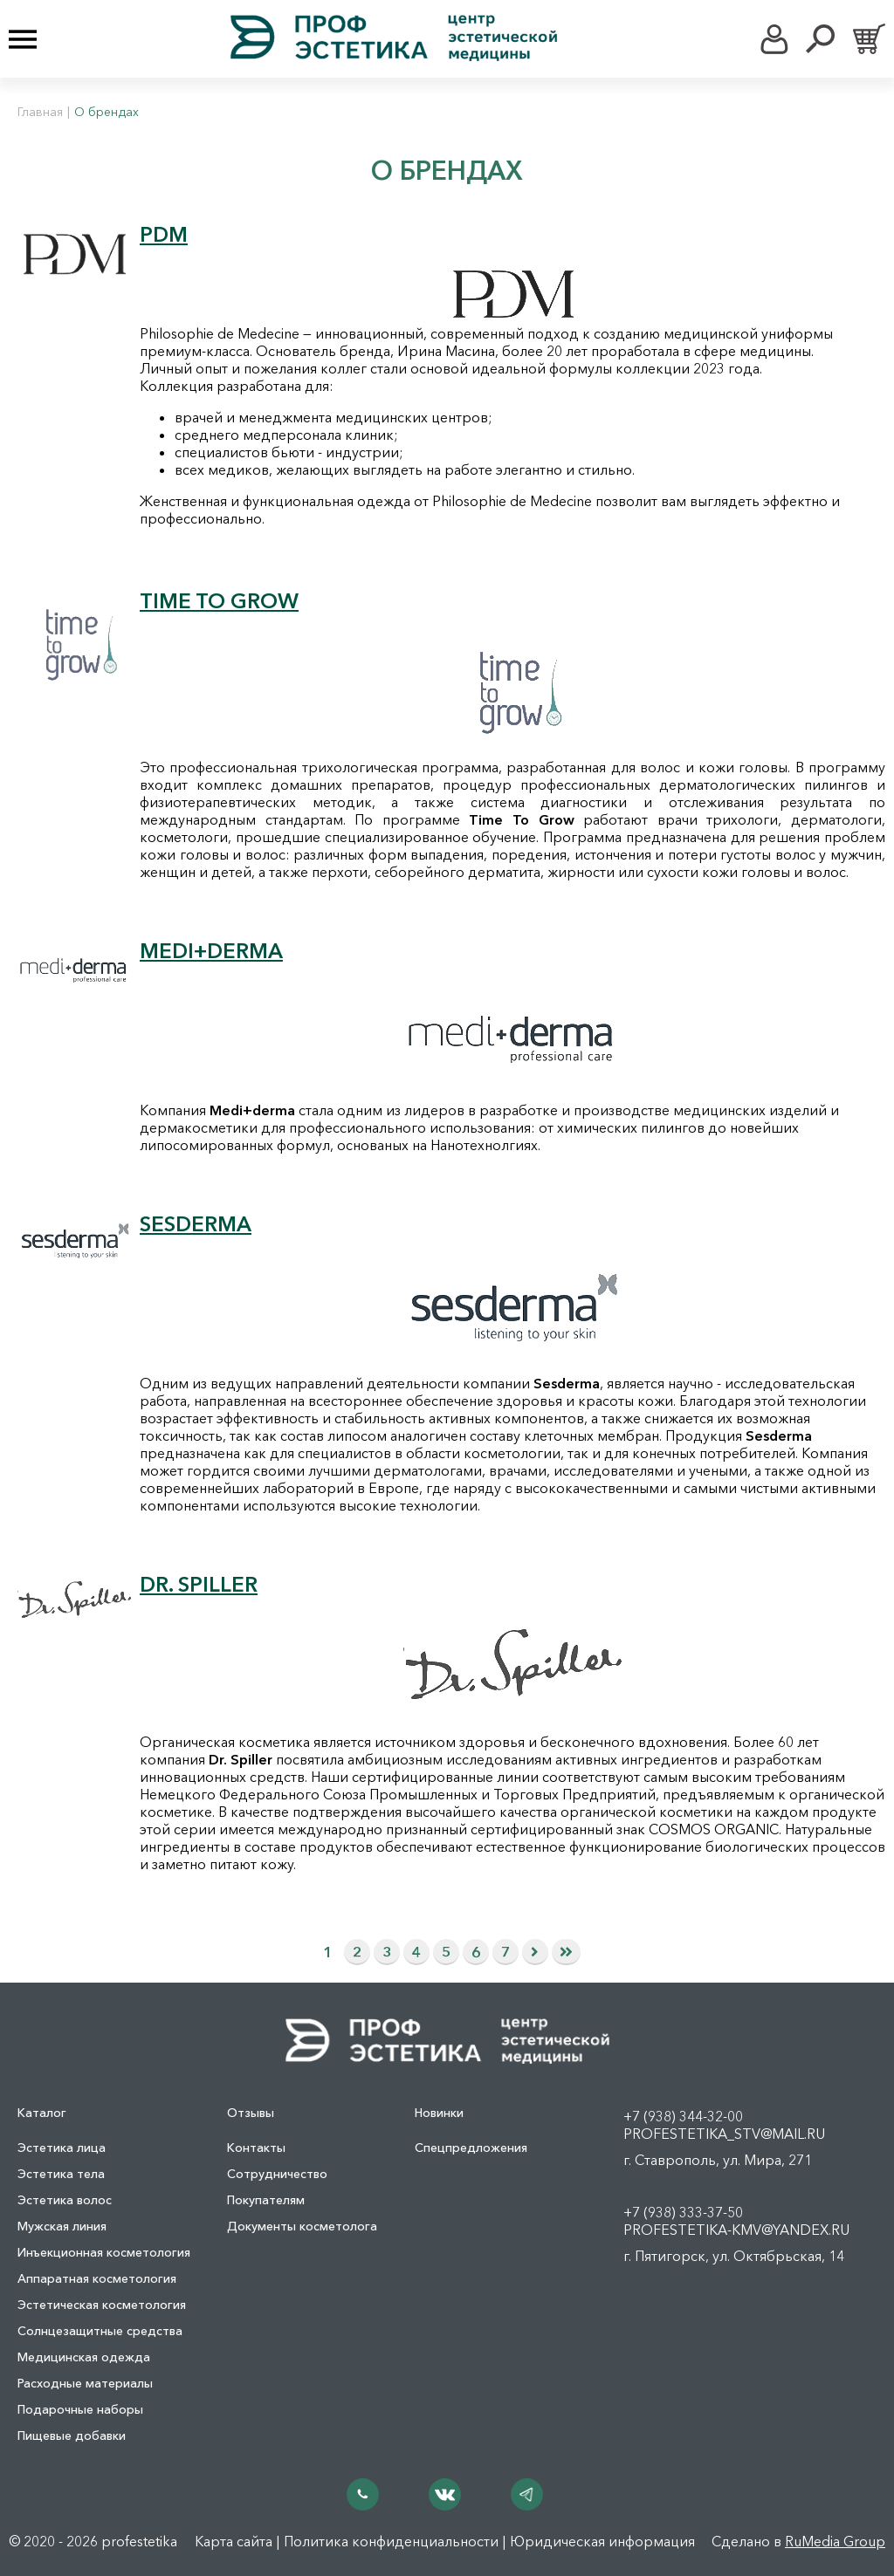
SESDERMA (195, 1224)
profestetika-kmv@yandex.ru (736, 2229)
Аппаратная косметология (96, 2278)
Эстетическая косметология (101, 2304)
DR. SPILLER (199, 1584)
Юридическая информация (602, 2541)
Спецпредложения (471, 2147)
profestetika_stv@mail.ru (724, 2133)
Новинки (439, 2112)
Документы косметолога (302, 2226)
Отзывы (250, 2112)
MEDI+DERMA (211, 950)
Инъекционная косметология (103, 2252)
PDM (164, 234)
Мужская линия (62, 2226)
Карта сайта (233, 2541)
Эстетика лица (61, 2147)
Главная (40, 112)
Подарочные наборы (80, 2409)
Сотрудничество (277, 2174)
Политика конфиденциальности (391, 2541)
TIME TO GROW (219, 600)
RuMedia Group (835, 2541)
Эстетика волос (64, 2200)
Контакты (256, 2147)
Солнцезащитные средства (99, 2331)
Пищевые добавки (71, 2435)
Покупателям (266, 2200)
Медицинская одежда (83, 2357)
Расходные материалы (85, 2383)
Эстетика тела (61, 2174)
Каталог (41, 2112)
